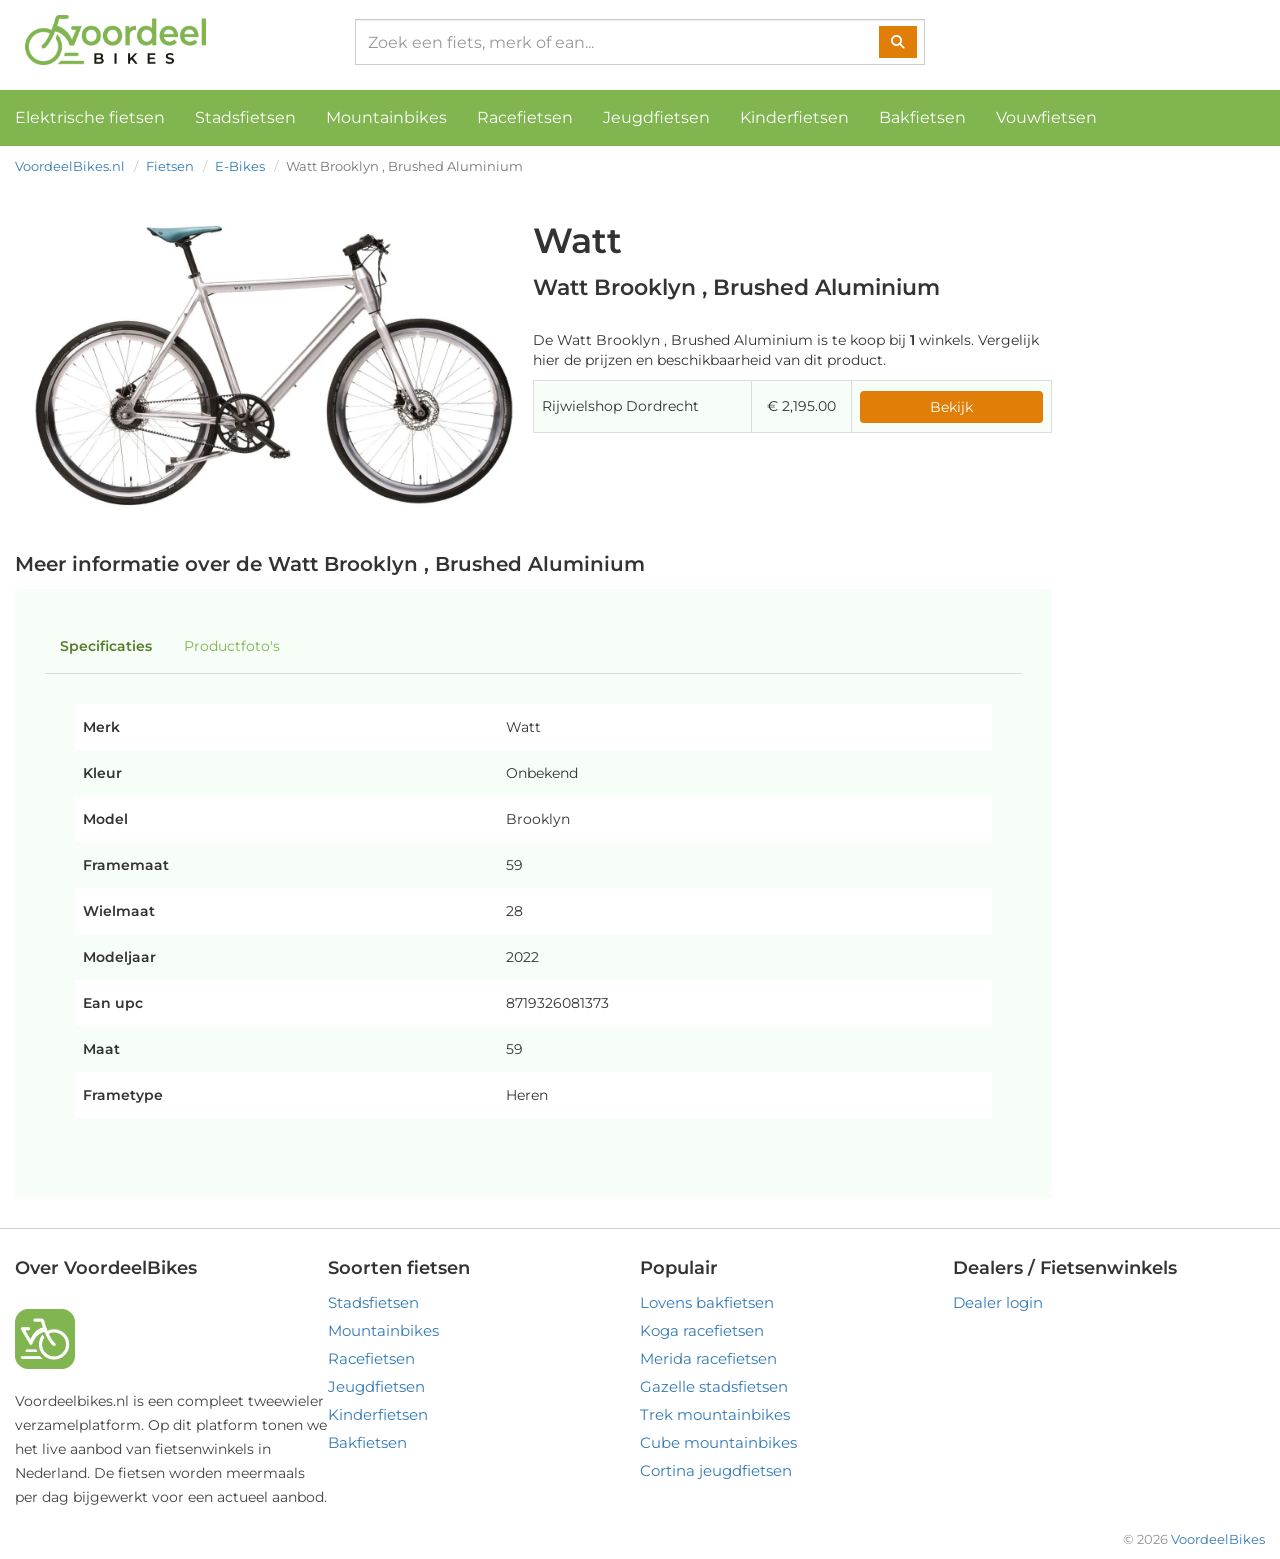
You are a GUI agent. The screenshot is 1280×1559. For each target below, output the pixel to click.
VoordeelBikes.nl (70, 166)
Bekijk (951, 407)
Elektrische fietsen (90, 117)
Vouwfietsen (1046, 117)
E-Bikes (240, 166)
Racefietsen (525, 117)
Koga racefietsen (702, 1330)
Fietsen (170, 166)
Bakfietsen (922, 117)
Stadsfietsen (245, 117)
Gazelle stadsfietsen (714, 1386)
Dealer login (998, 1302)
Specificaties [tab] (106, 646)
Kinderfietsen (794, 117)
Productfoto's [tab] (232, 646)
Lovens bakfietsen (707, 1302)
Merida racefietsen (708, 1358)
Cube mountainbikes (718, 1442)
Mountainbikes (386, 117)
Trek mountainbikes (715, 1414)
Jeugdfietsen (656, 117)
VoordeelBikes (1218, 1539)
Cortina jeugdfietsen (716, 1470)
